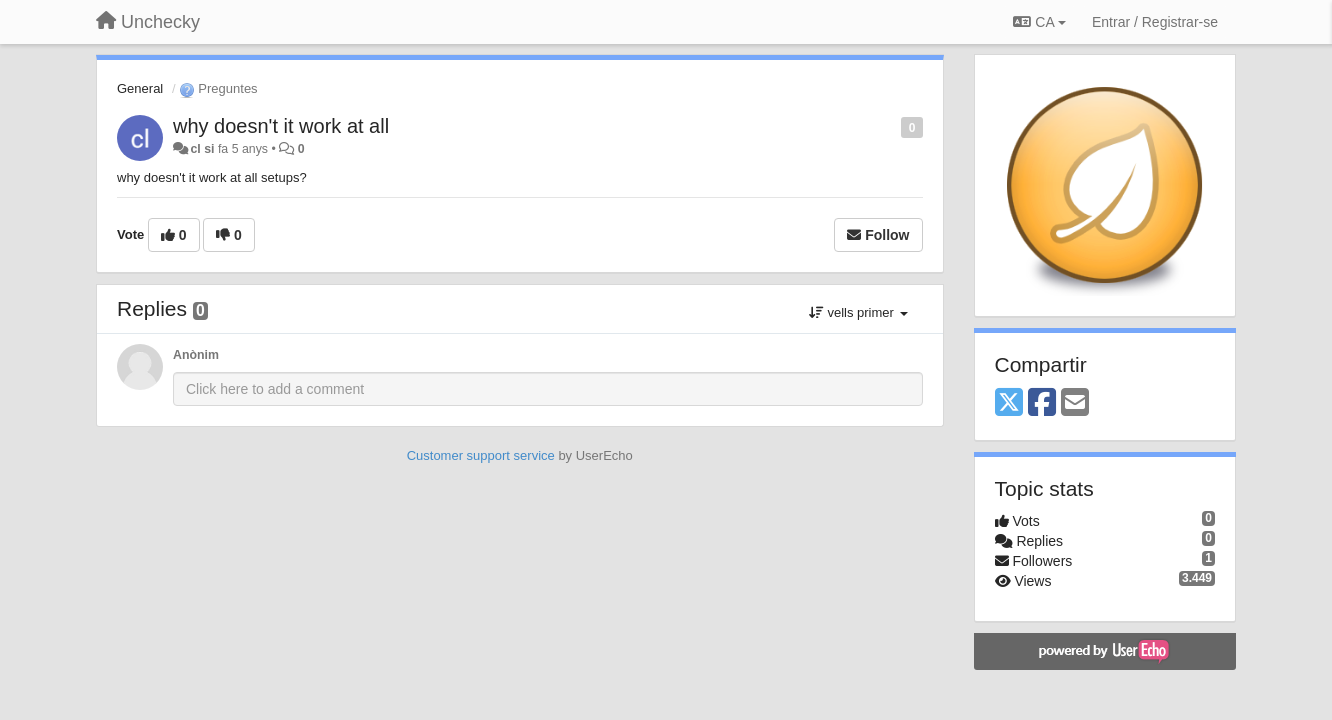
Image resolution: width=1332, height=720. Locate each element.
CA (1039, 22)
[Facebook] (1042, 403)
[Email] (1075, 403)
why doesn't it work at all (281, 126)
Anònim (196, 355)
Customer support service (481, 455)
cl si (202, 149)
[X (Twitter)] (1009, 403)
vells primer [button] (858, 312)
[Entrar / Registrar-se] (1155, 22)
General (140, 88)
